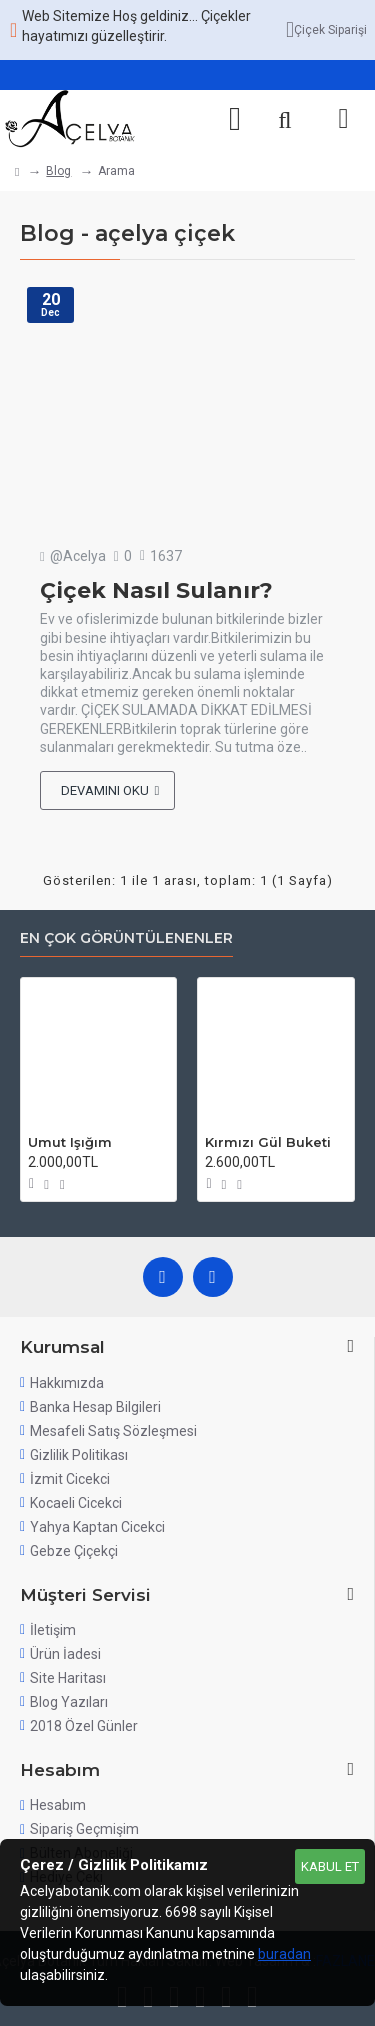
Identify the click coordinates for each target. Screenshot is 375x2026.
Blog (58, 171)
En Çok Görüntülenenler (126, 938)
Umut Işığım (70, 1142)
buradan (284, 1954)
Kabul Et (330, 1866)
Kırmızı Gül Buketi (268, 1142)
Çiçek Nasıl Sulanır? (156, 590)
